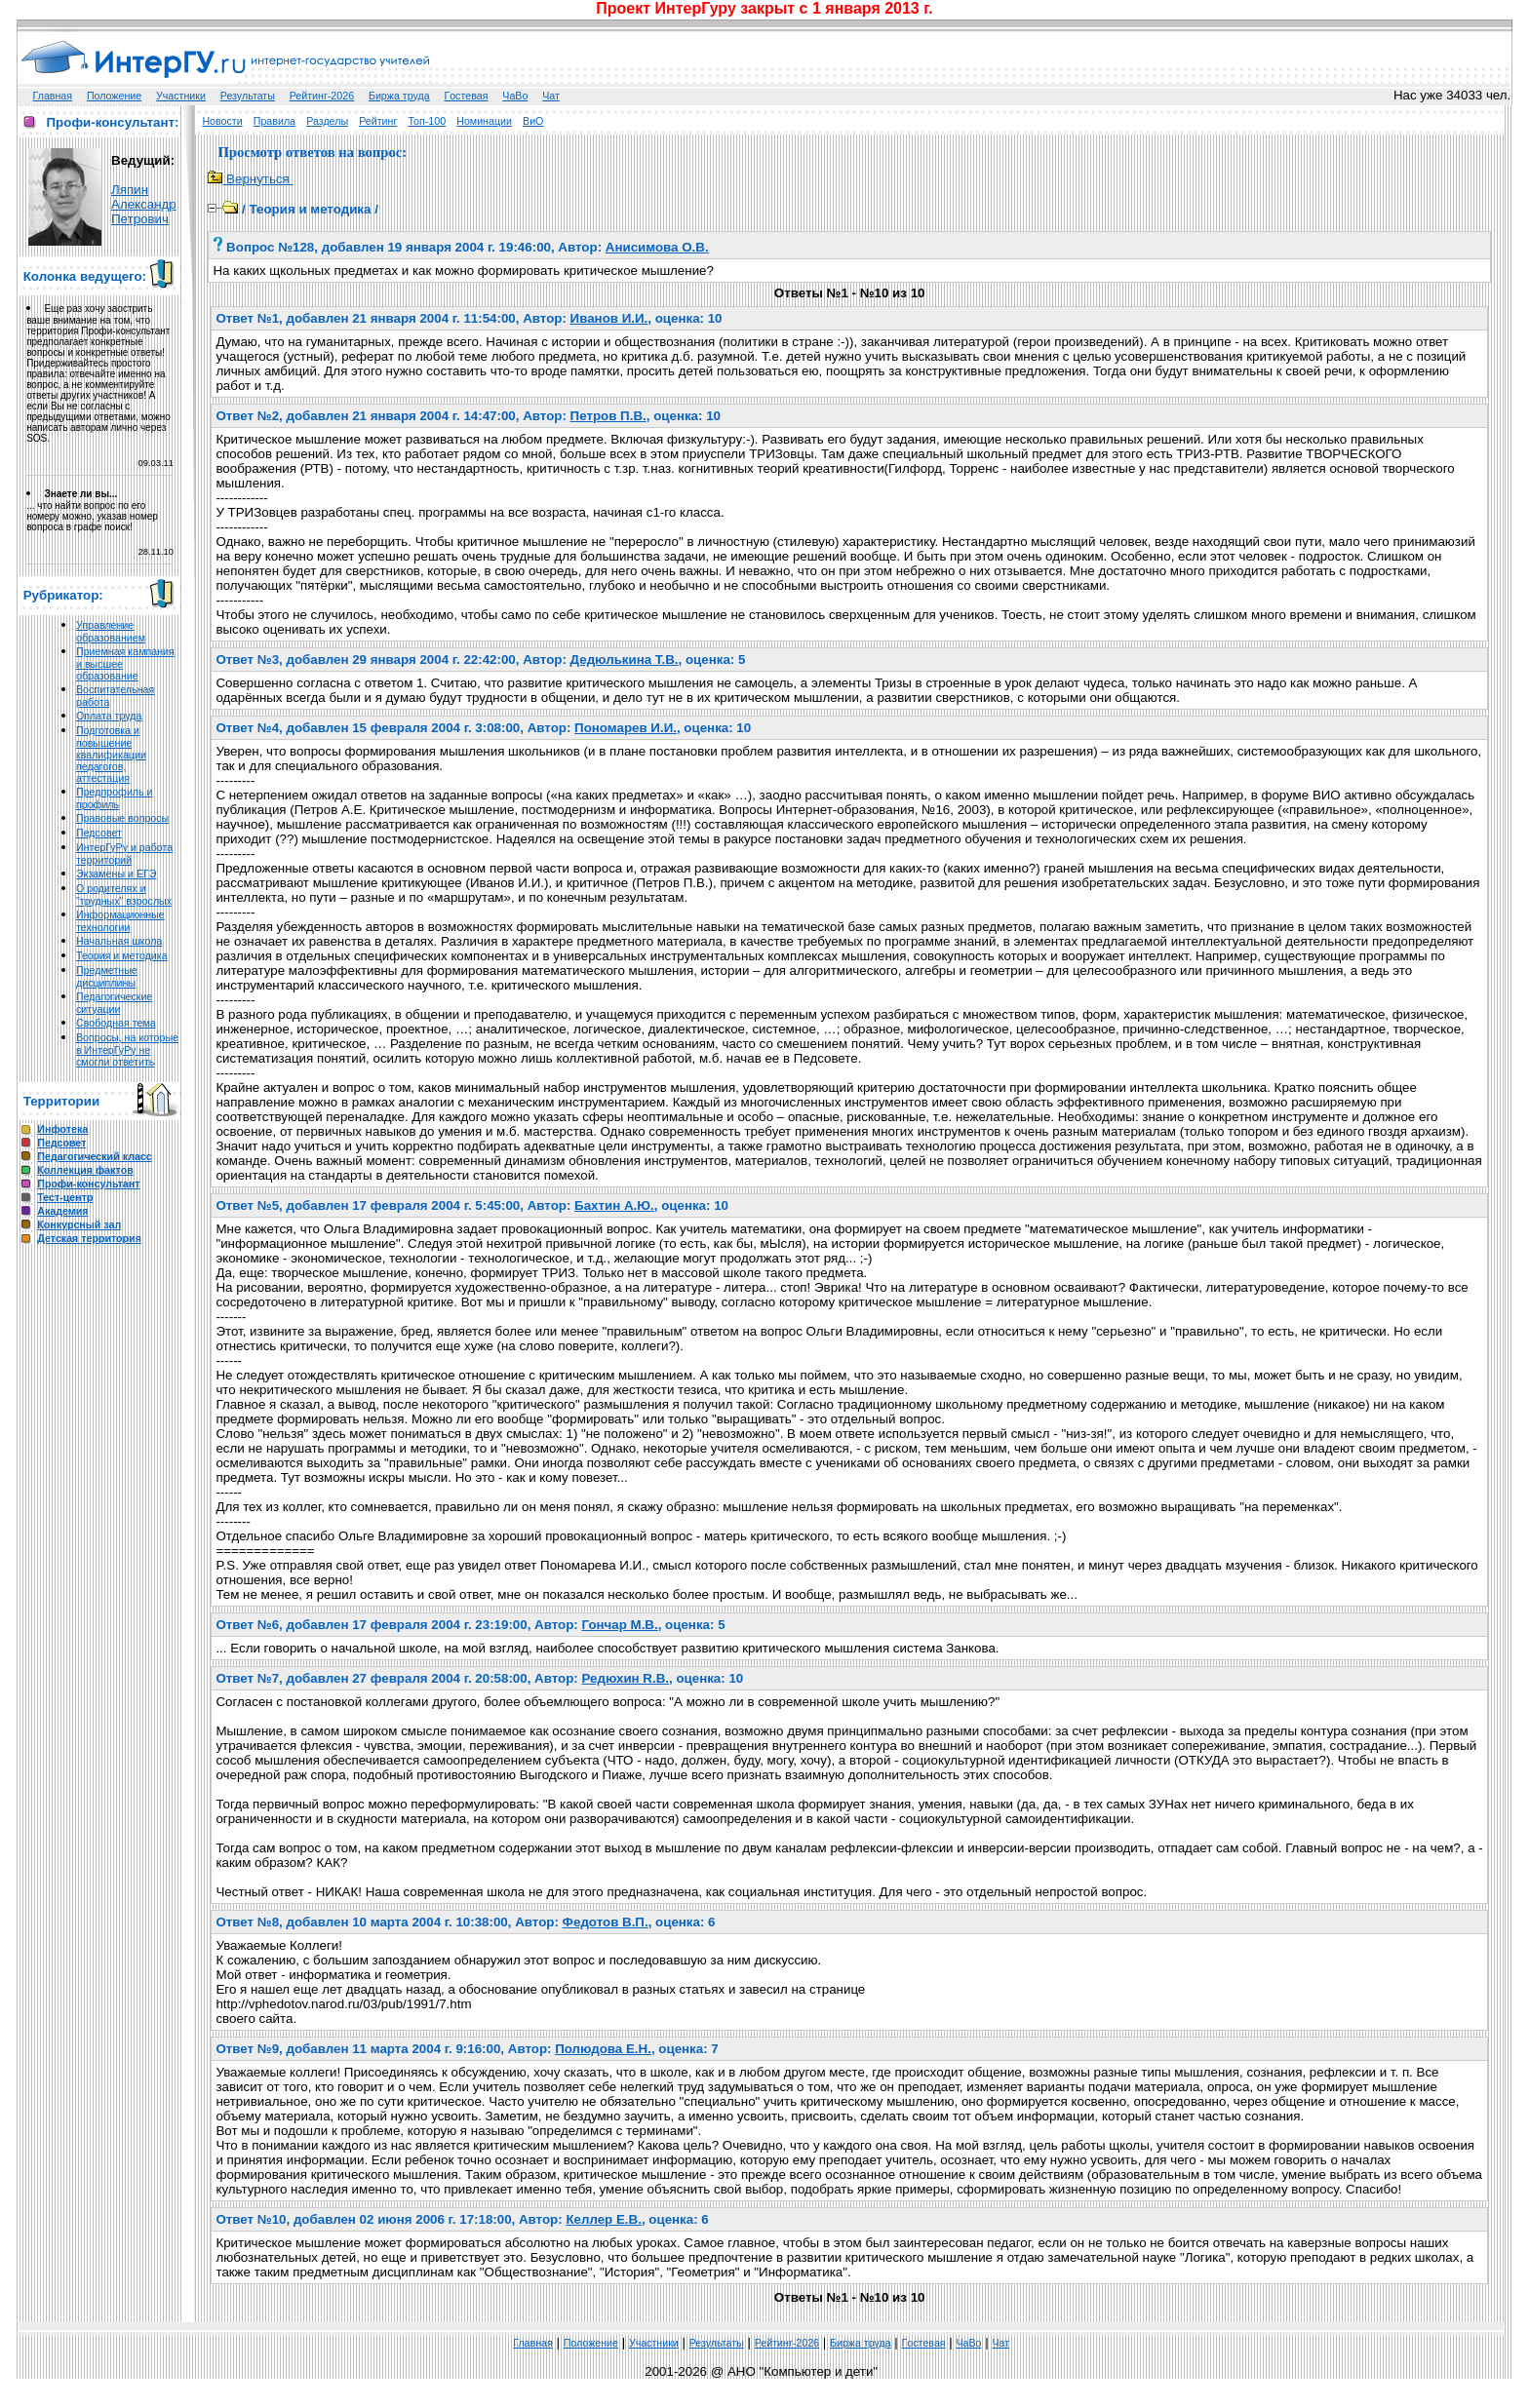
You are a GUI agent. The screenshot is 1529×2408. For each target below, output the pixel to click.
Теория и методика (122, 955)
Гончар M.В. (619, 1624)
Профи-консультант (88, 1183)
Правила (274, 121)
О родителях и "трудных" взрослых (124, 894)
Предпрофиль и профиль (114, 798)
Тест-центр (65, 1197)
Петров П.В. (608, 415)
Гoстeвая (466, 95)
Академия (62, 1211)
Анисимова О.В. (657, 247)
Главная (53, 95)
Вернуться (250, 179)
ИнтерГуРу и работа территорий (124, 853)
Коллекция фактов (85, 1170)
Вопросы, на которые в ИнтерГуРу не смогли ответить (127, 1049)
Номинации (484, 121)
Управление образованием (110, 631)
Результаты (247, 95)
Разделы (327, 121)
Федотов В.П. (605, 1922)
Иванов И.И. (609, 318)
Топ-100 (427, 121)
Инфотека (62, 1129)
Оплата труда (108, 715)
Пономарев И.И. (625, 727)
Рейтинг (378, 121)
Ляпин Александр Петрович (143, 204)
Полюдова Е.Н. (603, 2048)
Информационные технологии (120, 921)
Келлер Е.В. (603, 2219)
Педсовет (99, 832)
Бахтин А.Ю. (614, 1205)
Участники (181, 95)
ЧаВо (515, 95)
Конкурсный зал (79, 1224)
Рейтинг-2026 (322, 95)
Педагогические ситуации (114, 1002)
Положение (114, 95)
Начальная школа (119, 941)
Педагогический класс (94, 1156)
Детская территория (89, 1238)
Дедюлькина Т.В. (624, 659)
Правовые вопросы (122, 818)
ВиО (533, 121)
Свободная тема (116, 1023)
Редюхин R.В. (625, 1678)
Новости (222, 121)
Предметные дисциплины (106, 976)
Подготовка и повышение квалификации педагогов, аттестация (111, 754)
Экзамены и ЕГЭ (116, 873)
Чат (551, 95)
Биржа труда (399, 95)
